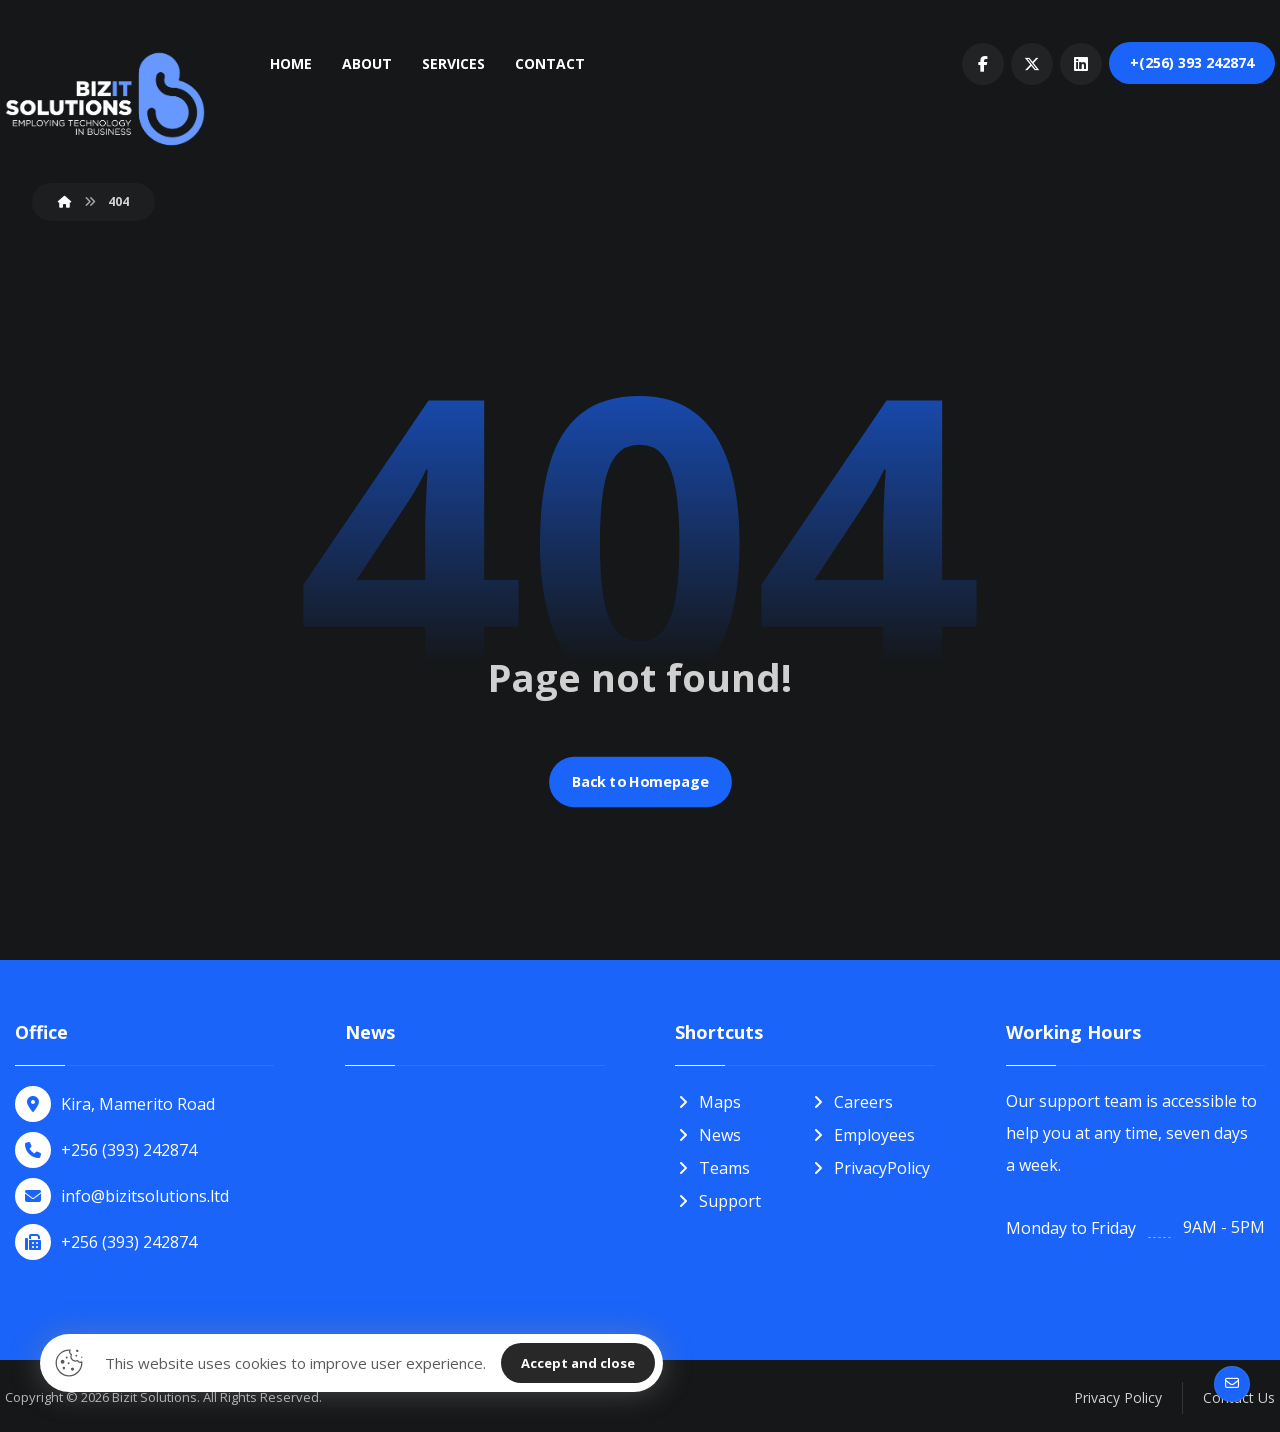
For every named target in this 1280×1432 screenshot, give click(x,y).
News (708, 1134)
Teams (712, 1166)
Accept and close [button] (578, 1363)
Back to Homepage (640, 782)
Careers (851, 1102)
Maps (708, 1102)
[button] (983, 64)
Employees (862, 1134)
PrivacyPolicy (870, 1166)
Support (718, 1198)
